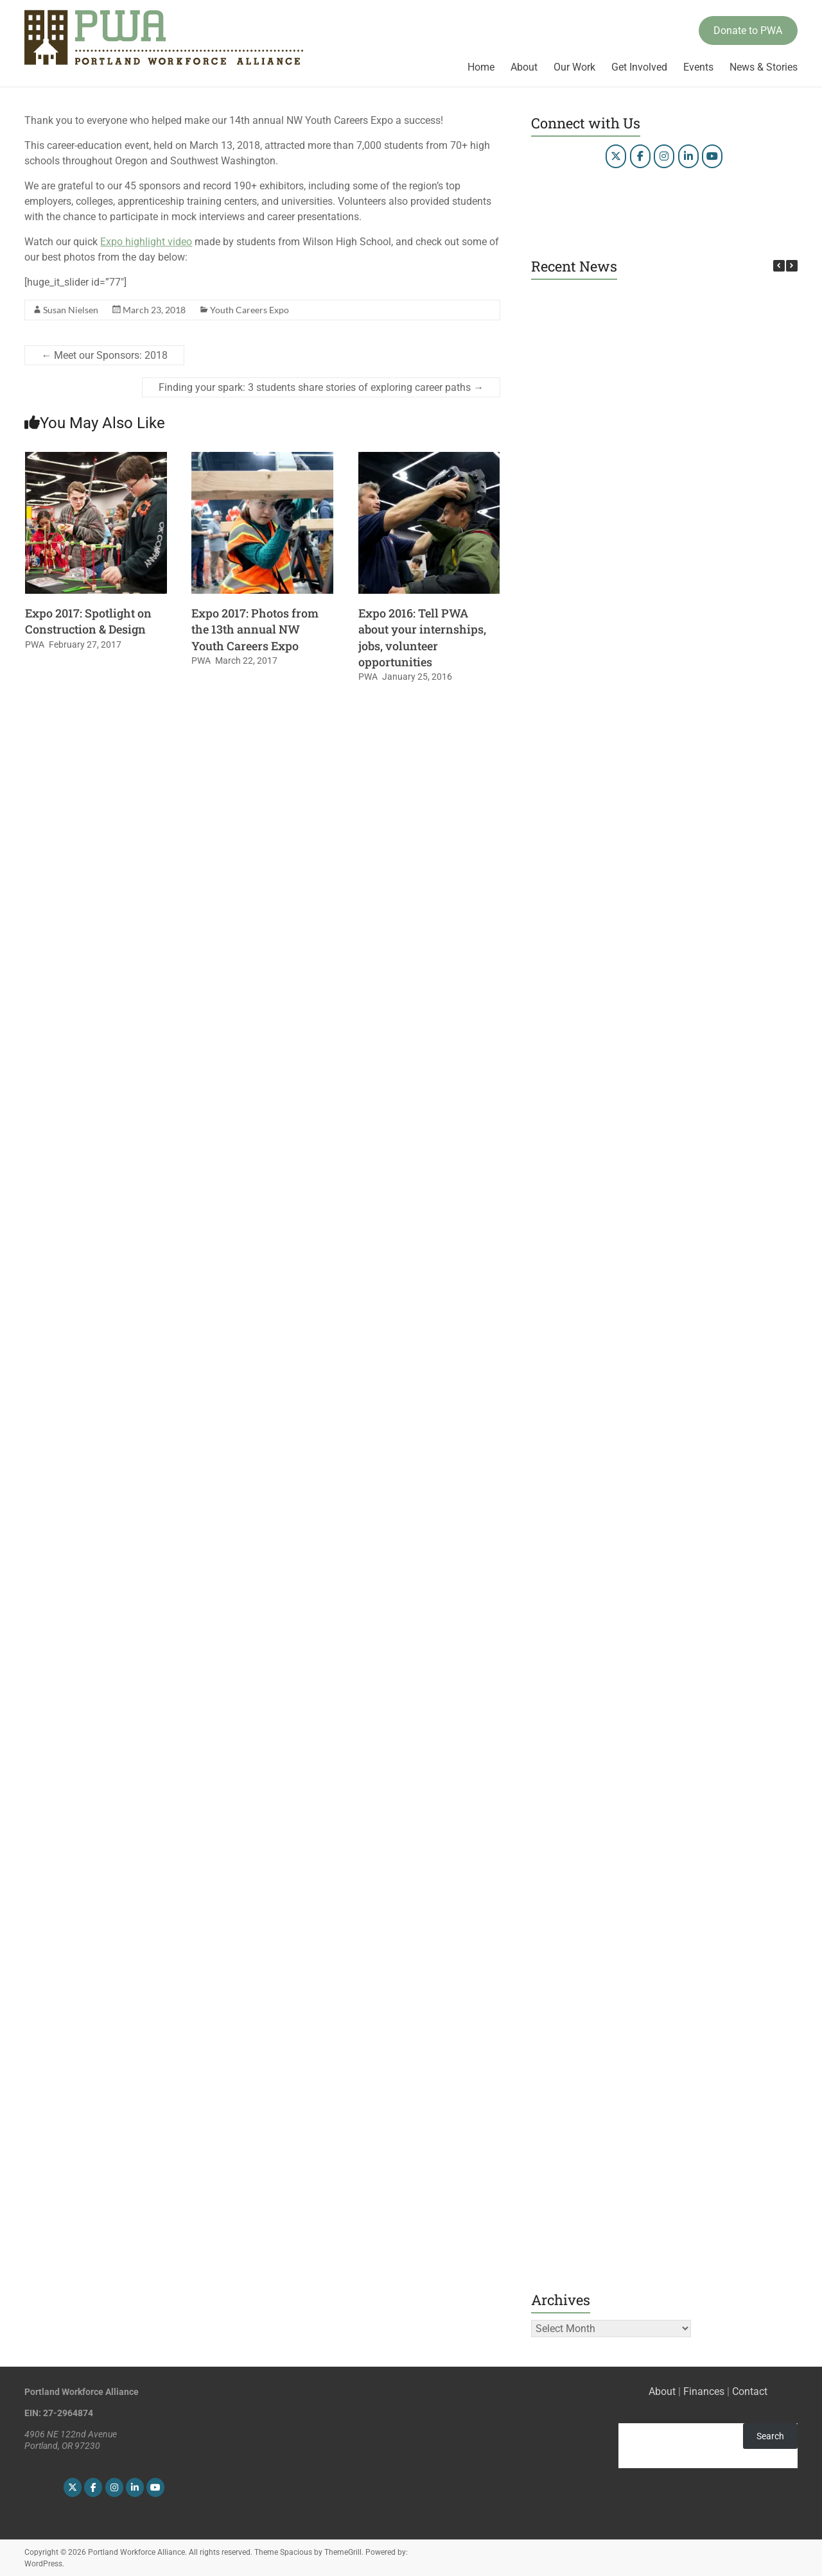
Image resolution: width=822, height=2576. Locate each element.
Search (770, 2436)
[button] (792, 266)
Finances (703, 2391)
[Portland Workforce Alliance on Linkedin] (688, 156)
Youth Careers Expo (249, 309)
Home (481, 67)
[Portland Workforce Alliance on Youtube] (712, 156)
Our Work (574, 67)
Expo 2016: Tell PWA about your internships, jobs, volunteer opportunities (422, 637)
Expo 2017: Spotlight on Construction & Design (88, 621)
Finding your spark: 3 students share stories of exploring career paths (321, 387)
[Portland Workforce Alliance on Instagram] (664, 156)
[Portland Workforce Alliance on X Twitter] (616, 156)
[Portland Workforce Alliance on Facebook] (640, 156)
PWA (34, 644)
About (524, 67)
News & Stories (764, 67)
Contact (749, 2391)
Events (698, 67)
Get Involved (639, 67)
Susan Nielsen (70, 309)
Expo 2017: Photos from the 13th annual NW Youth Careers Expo (255, 629)
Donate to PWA (747, 30)
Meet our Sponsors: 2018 (104, 355)
